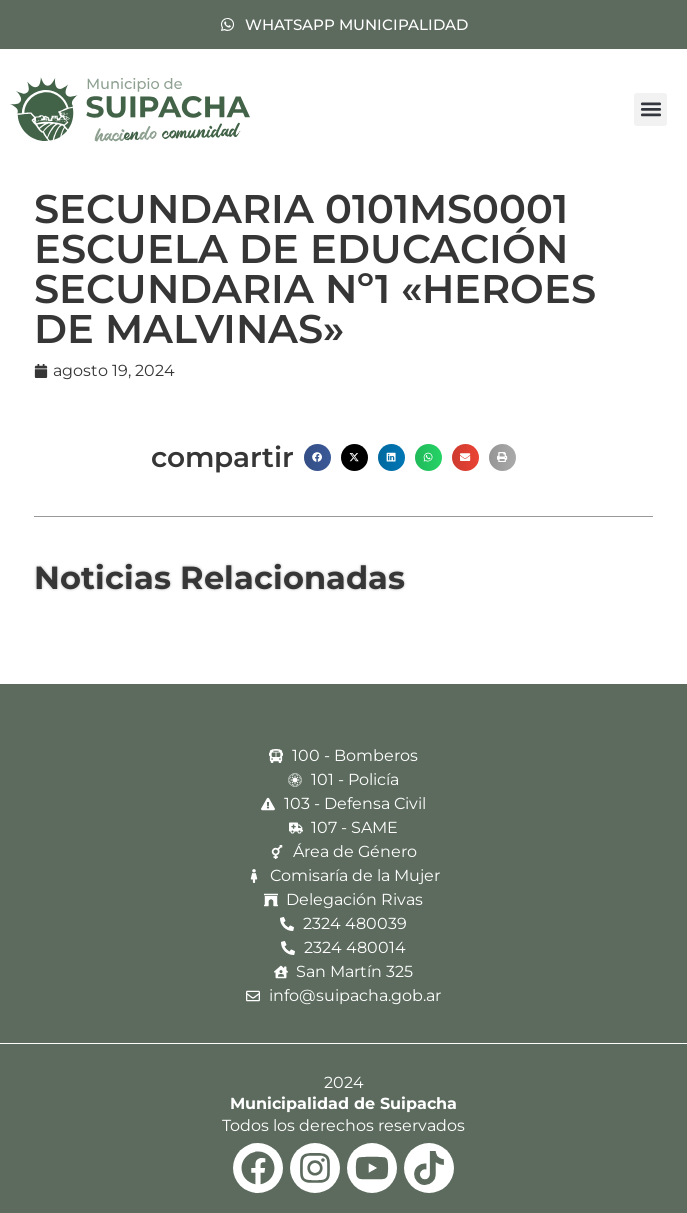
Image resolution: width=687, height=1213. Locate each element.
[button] (650, 109)
